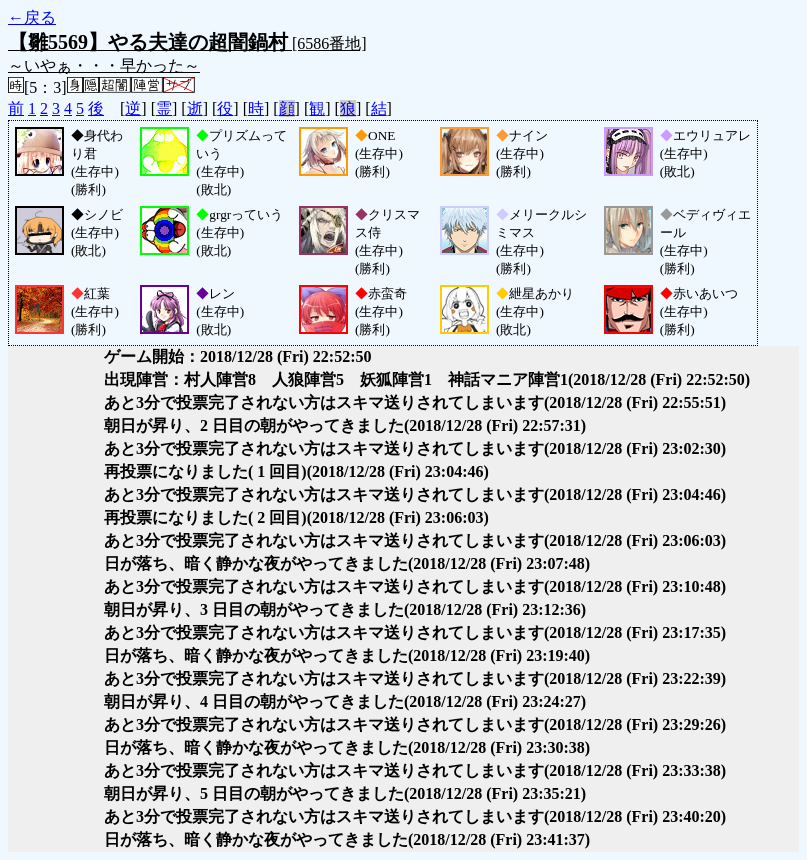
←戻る (32, 17)
